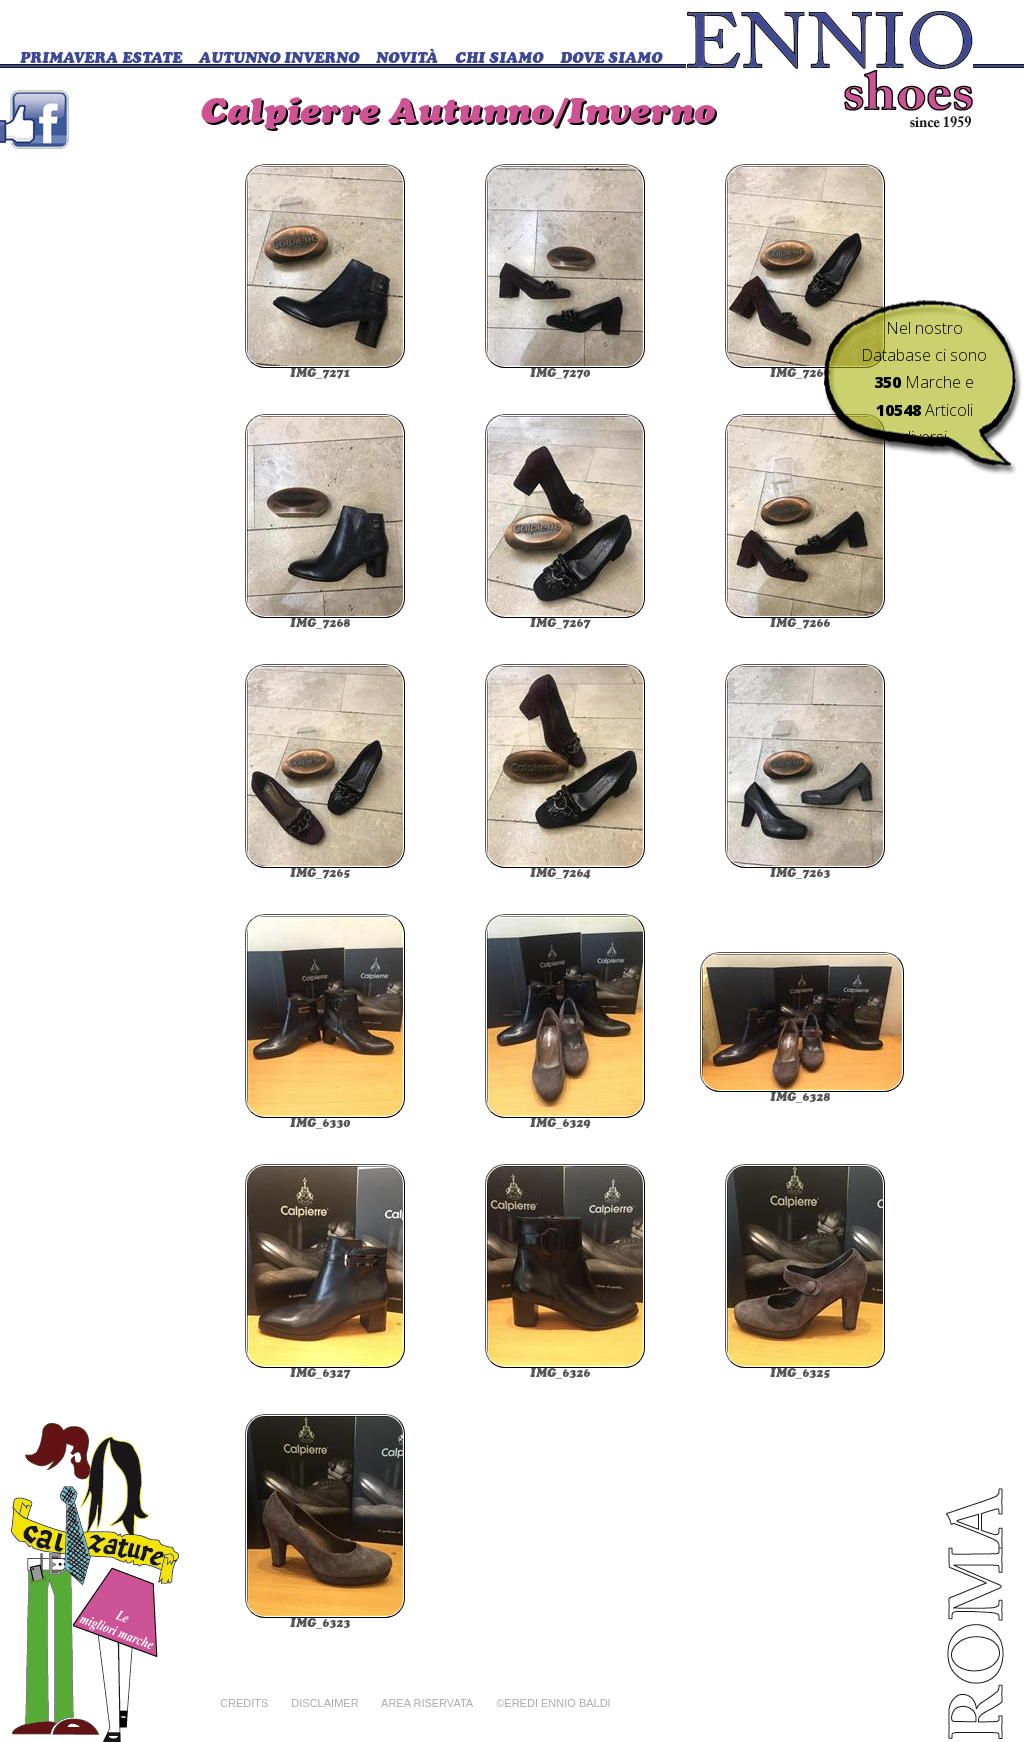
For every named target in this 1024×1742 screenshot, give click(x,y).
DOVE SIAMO (611, 59)
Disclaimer (324, 1703)
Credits (244, 1703)
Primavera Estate (101, 59)
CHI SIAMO (499, 59)
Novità (407, 59)
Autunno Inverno (279, 59)
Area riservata (427, 1703)
